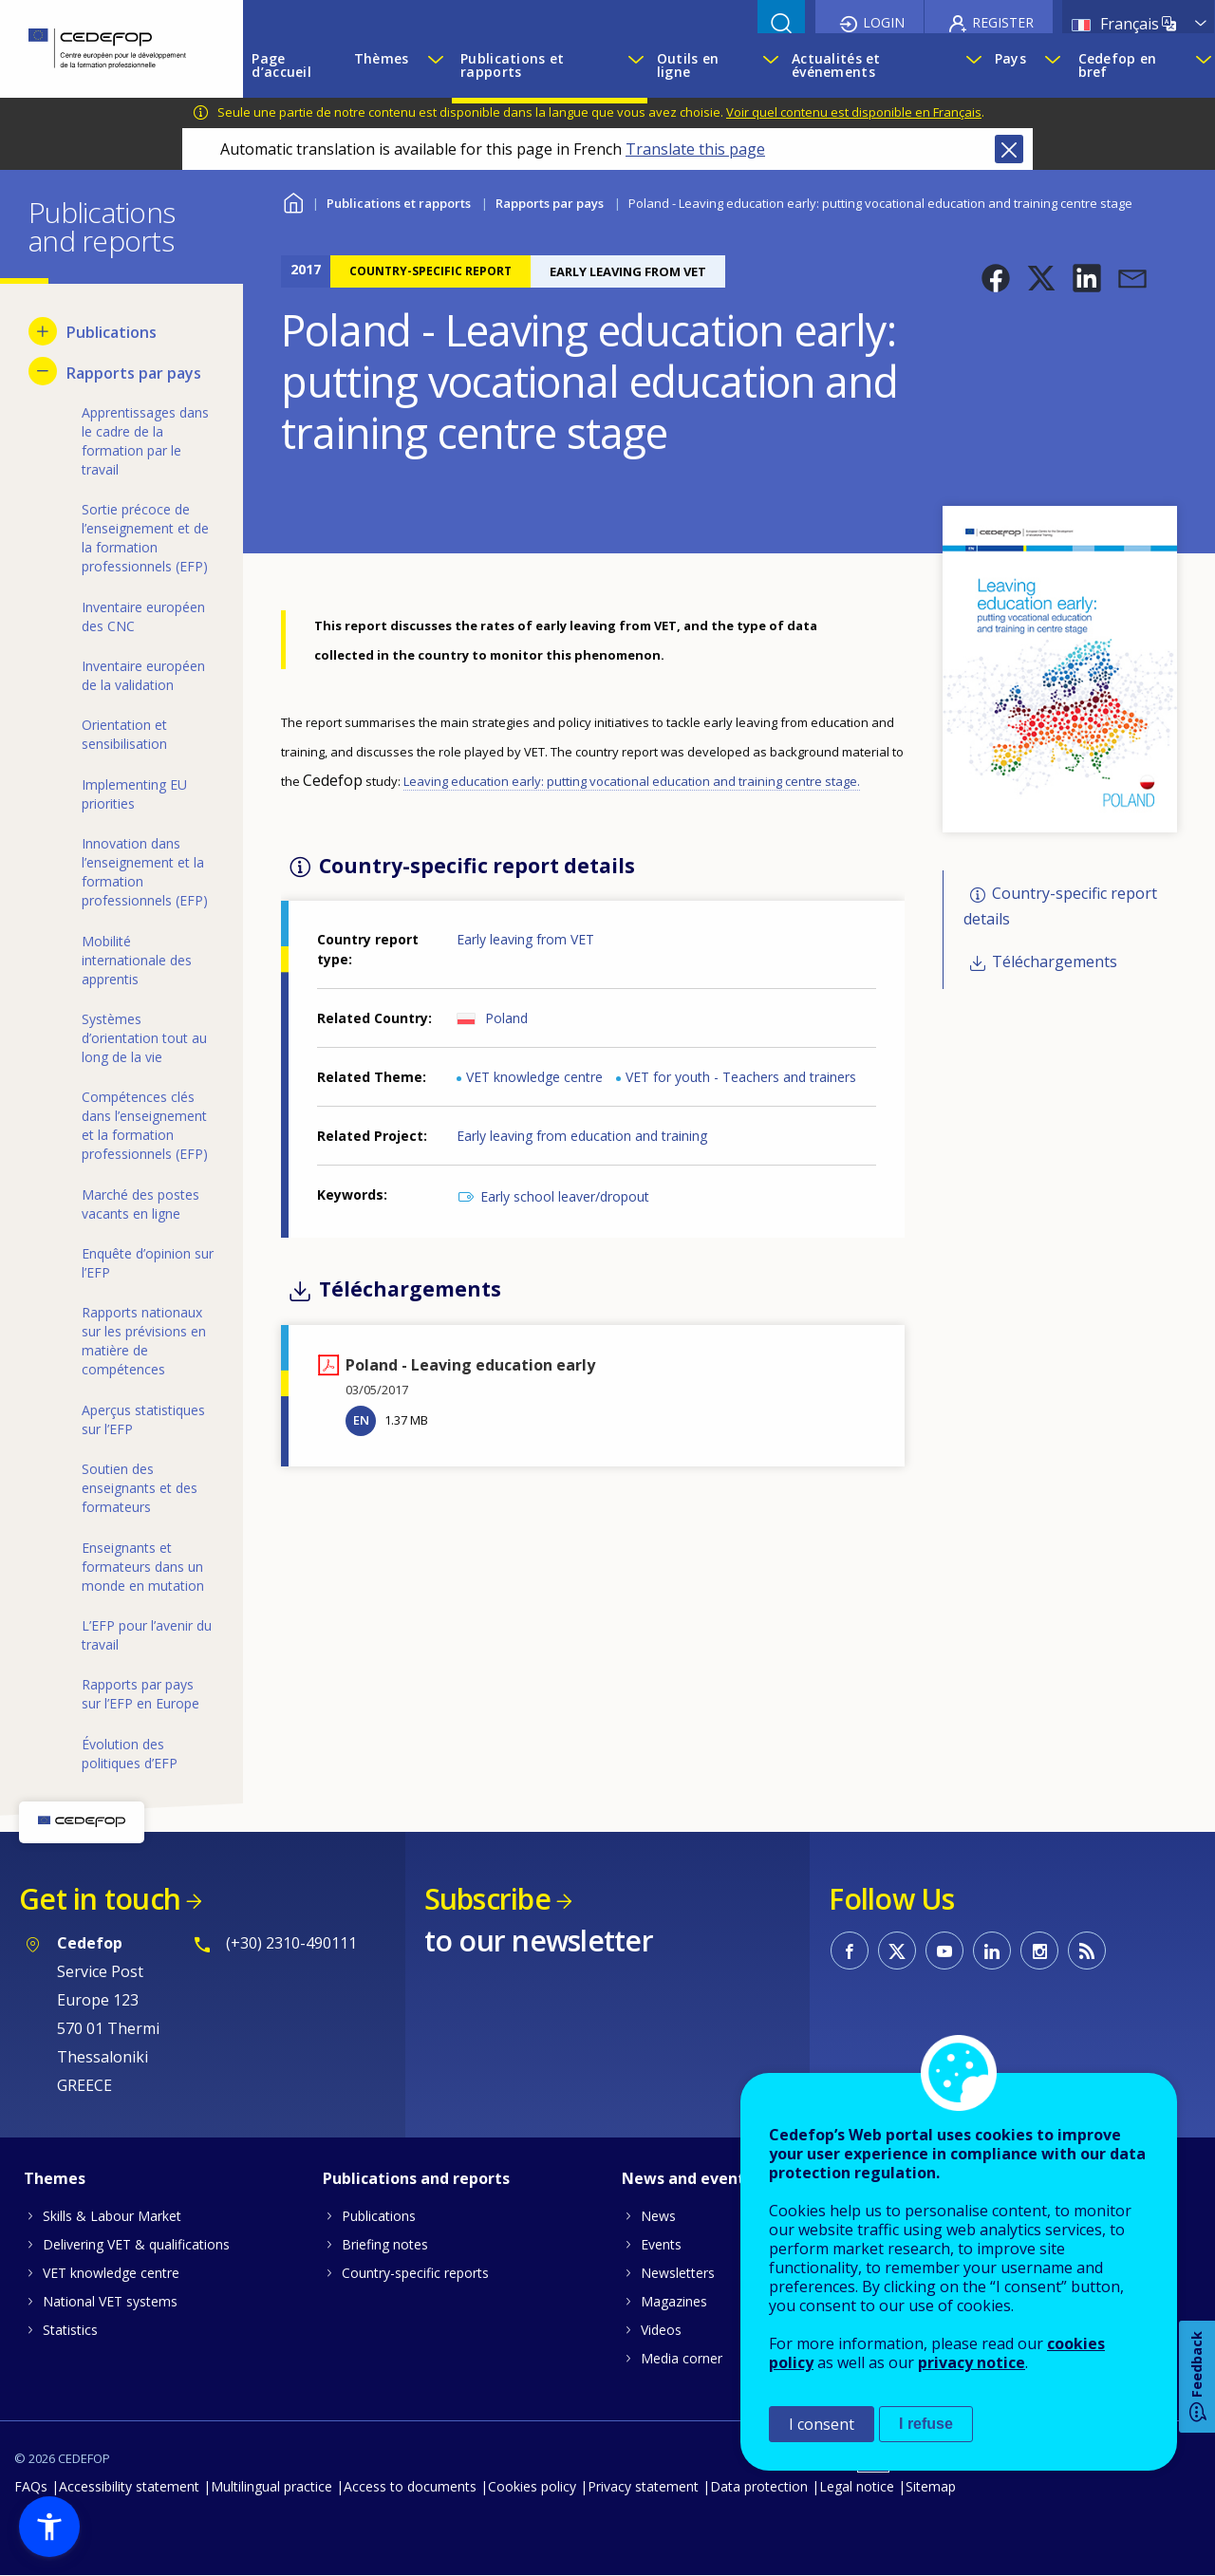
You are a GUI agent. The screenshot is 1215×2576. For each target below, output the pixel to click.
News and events (687, 2178)
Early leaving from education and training (582, 1136)
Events (661, 2244)
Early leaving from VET (525, 939)
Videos (661, 2330)
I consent (821, 2424)
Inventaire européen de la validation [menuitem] (143, 675)
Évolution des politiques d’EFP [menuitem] (130, 1753)
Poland (506, 1018)
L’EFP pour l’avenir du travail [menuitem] (147, 1634)
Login (884, 22)
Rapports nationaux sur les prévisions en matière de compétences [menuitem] (144, 1340)
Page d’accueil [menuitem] (281, 65)
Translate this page (695, 149)
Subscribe (487, 1898)
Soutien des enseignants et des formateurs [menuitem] (139, 1488)
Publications (379, 2216)
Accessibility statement (129, 2486)
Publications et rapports (399, 203)
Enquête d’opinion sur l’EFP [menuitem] (148, 1262)
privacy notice (971, 2362)
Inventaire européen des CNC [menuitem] (143, 616)
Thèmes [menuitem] (381, 58)
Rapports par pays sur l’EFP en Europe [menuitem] (140, 1693)
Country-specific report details (1060, 906)
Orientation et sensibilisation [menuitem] (124, 734)
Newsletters (678, 2273)
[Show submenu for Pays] (1052, 65)
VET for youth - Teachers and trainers (741, 1077)
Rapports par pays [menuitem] (133, 373)
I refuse (926, 2424)
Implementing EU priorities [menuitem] (134, 793)
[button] (996, 278)
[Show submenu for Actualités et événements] (971, 65)
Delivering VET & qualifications (136, 2244)
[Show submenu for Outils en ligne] (767, 65)
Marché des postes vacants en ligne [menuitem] (140, 1204)
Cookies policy (532, 2486)
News (658, 2216)
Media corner (681, 2358)
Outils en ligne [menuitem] (688, 65)
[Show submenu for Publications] (42, 331)
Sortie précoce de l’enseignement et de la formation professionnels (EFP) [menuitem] (145, 537)
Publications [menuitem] (111, 332)
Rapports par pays (549, 203)
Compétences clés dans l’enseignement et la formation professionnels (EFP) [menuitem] (145, 1125)
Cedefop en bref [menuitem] (1117, 65)
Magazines (674, 2301)
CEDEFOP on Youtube (944, 1950)
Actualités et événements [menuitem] (836, 65)
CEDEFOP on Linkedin (992, 1950)
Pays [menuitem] (1010, 58)
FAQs (30, 2486)
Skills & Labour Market (112, 2216)
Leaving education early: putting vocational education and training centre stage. (631, 781)
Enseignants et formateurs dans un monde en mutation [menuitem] (143, 1567)
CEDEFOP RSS (1087, 1950)
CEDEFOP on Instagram (1039, 1950)
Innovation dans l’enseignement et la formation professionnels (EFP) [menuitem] (145, 871)
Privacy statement (643, 2486)
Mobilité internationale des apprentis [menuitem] (137, 960)
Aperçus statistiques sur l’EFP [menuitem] (143, 1419)
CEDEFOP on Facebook (850, 1950)
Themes (54, 2178)
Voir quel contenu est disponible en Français (853, 112)
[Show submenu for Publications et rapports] (633, 65)
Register (1003, 22)
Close (1009, 149)
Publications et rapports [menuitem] (512, 65)
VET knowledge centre (534, 1077)
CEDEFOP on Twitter (897, 1950)
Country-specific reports (415, 2273)
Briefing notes (385, 2244)
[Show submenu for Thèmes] (435, 65)
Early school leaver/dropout (564, 1196)
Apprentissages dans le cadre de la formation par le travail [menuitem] (145, 440)
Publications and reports (416, 2178)
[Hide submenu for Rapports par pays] (42, 371)
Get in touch (99, 1898)
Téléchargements (1054, 962)
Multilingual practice (271, 2486)
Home (293, 201)
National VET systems (110, 2301)
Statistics (70, 2330)
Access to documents (410, 2486)
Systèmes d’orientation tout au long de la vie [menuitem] (144, 1038)
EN (361, 1419)
